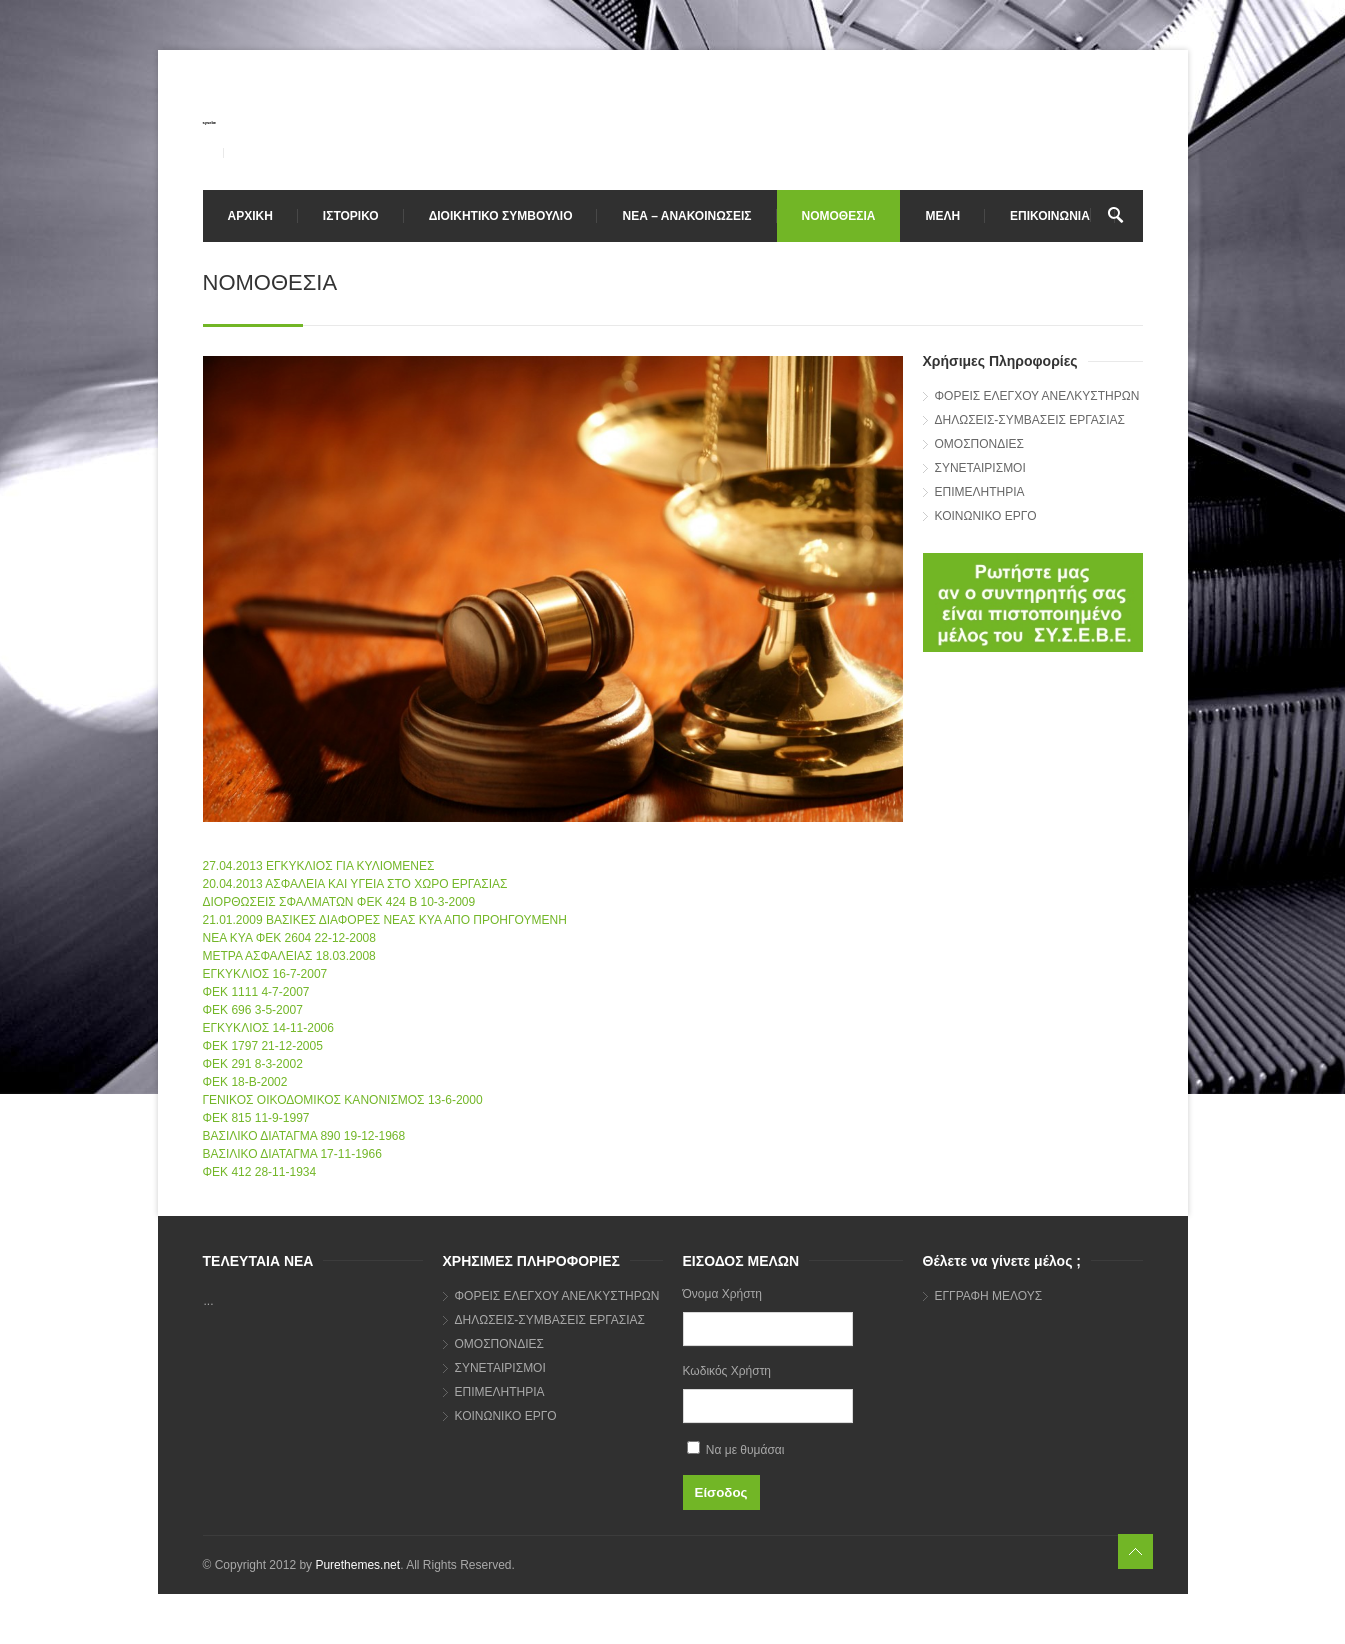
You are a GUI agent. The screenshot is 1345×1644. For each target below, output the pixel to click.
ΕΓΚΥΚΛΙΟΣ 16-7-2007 (265, 974)
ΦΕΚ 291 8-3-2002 (253, 1064)
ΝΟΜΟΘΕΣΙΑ (839, 216)
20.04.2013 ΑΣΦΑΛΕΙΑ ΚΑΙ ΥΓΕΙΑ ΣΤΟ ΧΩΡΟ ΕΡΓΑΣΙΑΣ (355, 884)
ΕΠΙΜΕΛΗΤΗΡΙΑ (980, 492)
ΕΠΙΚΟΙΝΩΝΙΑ (1050, 216)
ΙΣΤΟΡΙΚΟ (351, 216)
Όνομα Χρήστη (722, 1294)
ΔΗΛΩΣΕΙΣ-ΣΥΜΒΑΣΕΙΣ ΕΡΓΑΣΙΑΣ (1030, 420)
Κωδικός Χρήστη (727, 1371)
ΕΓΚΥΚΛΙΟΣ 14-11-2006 (268, 1028)
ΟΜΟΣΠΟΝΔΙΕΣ (980, 444)
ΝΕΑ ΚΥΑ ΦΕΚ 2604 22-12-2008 (289, 938)
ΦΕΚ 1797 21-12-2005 (263, 1046)
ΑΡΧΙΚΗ (250, 216)
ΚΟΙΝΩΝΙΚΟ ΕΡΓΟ (986, 516)
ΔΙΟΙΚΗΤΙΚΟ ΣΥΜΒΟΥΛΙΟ (501, 216)
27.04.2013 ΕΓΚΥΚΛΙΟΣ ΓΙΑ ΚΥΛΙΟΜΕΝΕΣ (319, 866)
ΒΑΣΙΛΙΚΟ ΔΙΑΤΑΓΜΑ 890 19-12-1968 (304, 1136)
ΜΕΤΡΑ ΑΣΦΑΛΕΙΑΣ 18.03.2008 (289, 956)
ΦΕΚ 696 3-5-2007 (253, 1010)
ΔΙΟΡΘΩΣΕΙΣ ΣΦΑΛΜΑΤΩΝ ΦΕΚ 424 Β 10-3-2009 (339, 902)
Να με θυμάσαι (736, 1449)
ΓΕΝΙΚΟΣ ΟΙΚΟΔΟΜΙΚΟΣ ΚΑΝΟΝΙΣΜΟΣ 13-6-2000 (343, 1100)
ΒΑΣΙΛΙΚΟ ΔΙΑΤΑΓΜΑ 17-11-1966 (292, 1154)
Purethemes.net (357, 1565)
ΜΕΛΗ (942, 216)
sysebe (210, 122)
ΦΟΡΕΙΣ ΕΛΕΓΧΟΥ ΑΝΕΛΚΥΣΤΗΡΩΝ (1037, 396)
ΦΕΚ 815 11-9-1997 (256, 1118)
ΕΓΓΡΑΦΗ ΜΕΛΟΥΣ (989, 1296)
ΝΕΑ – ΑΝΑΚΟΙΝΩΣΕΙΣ (686, 216)
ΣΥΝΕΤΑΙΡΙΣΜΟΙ (980, 468)
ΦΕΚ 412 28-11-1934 (260, 1172)
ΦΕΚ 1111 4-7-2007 (256, 992)
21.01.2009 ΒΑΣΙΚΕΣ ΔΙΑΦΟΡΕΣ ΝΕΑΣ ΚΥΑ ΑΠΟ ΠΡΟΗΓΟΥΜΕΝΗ (385, 920)
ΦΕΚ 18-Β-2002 (245, 1082)
